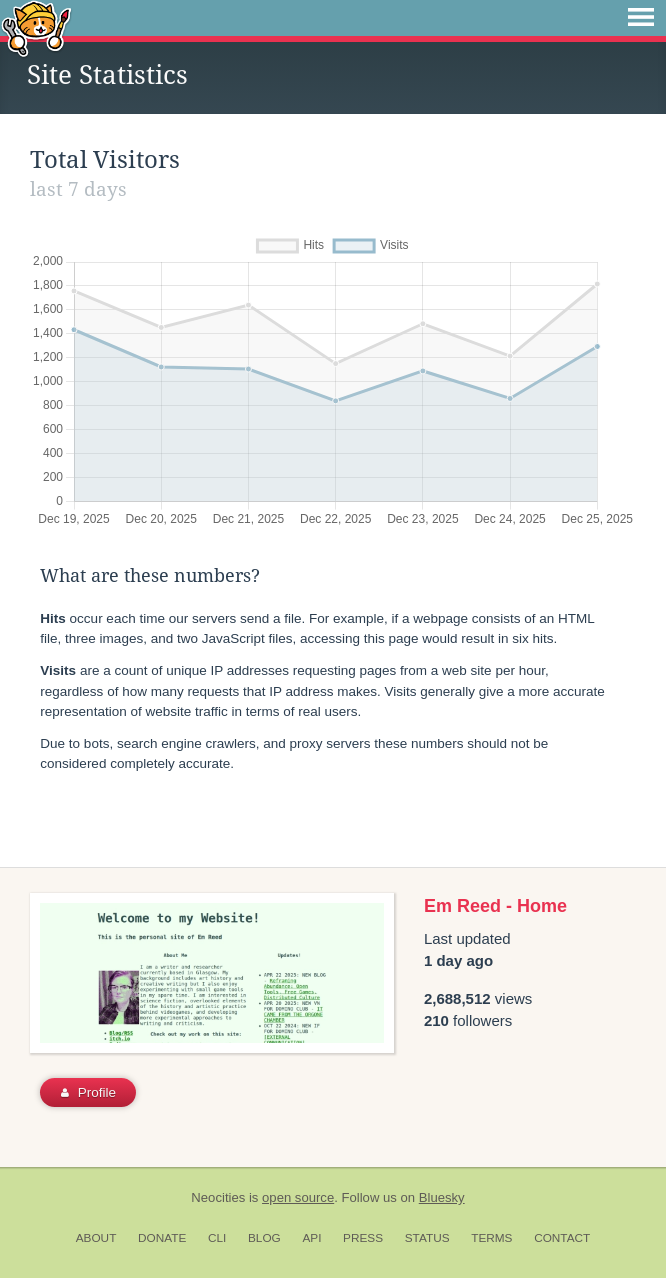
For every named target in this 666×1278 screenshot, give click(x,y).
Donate (162, 1238)
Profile (88, 1092)
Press (363, 1238)
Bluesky (442, 1197)
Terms (491, 1238)
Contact (562, 1238)
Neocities (218, 1197)
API (311, 1238)
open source (298, 1197)
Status (427, 1238)
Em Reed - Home (495, 906)
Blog (264, 1238)
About (96, 1238)
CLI (217, 1238)
